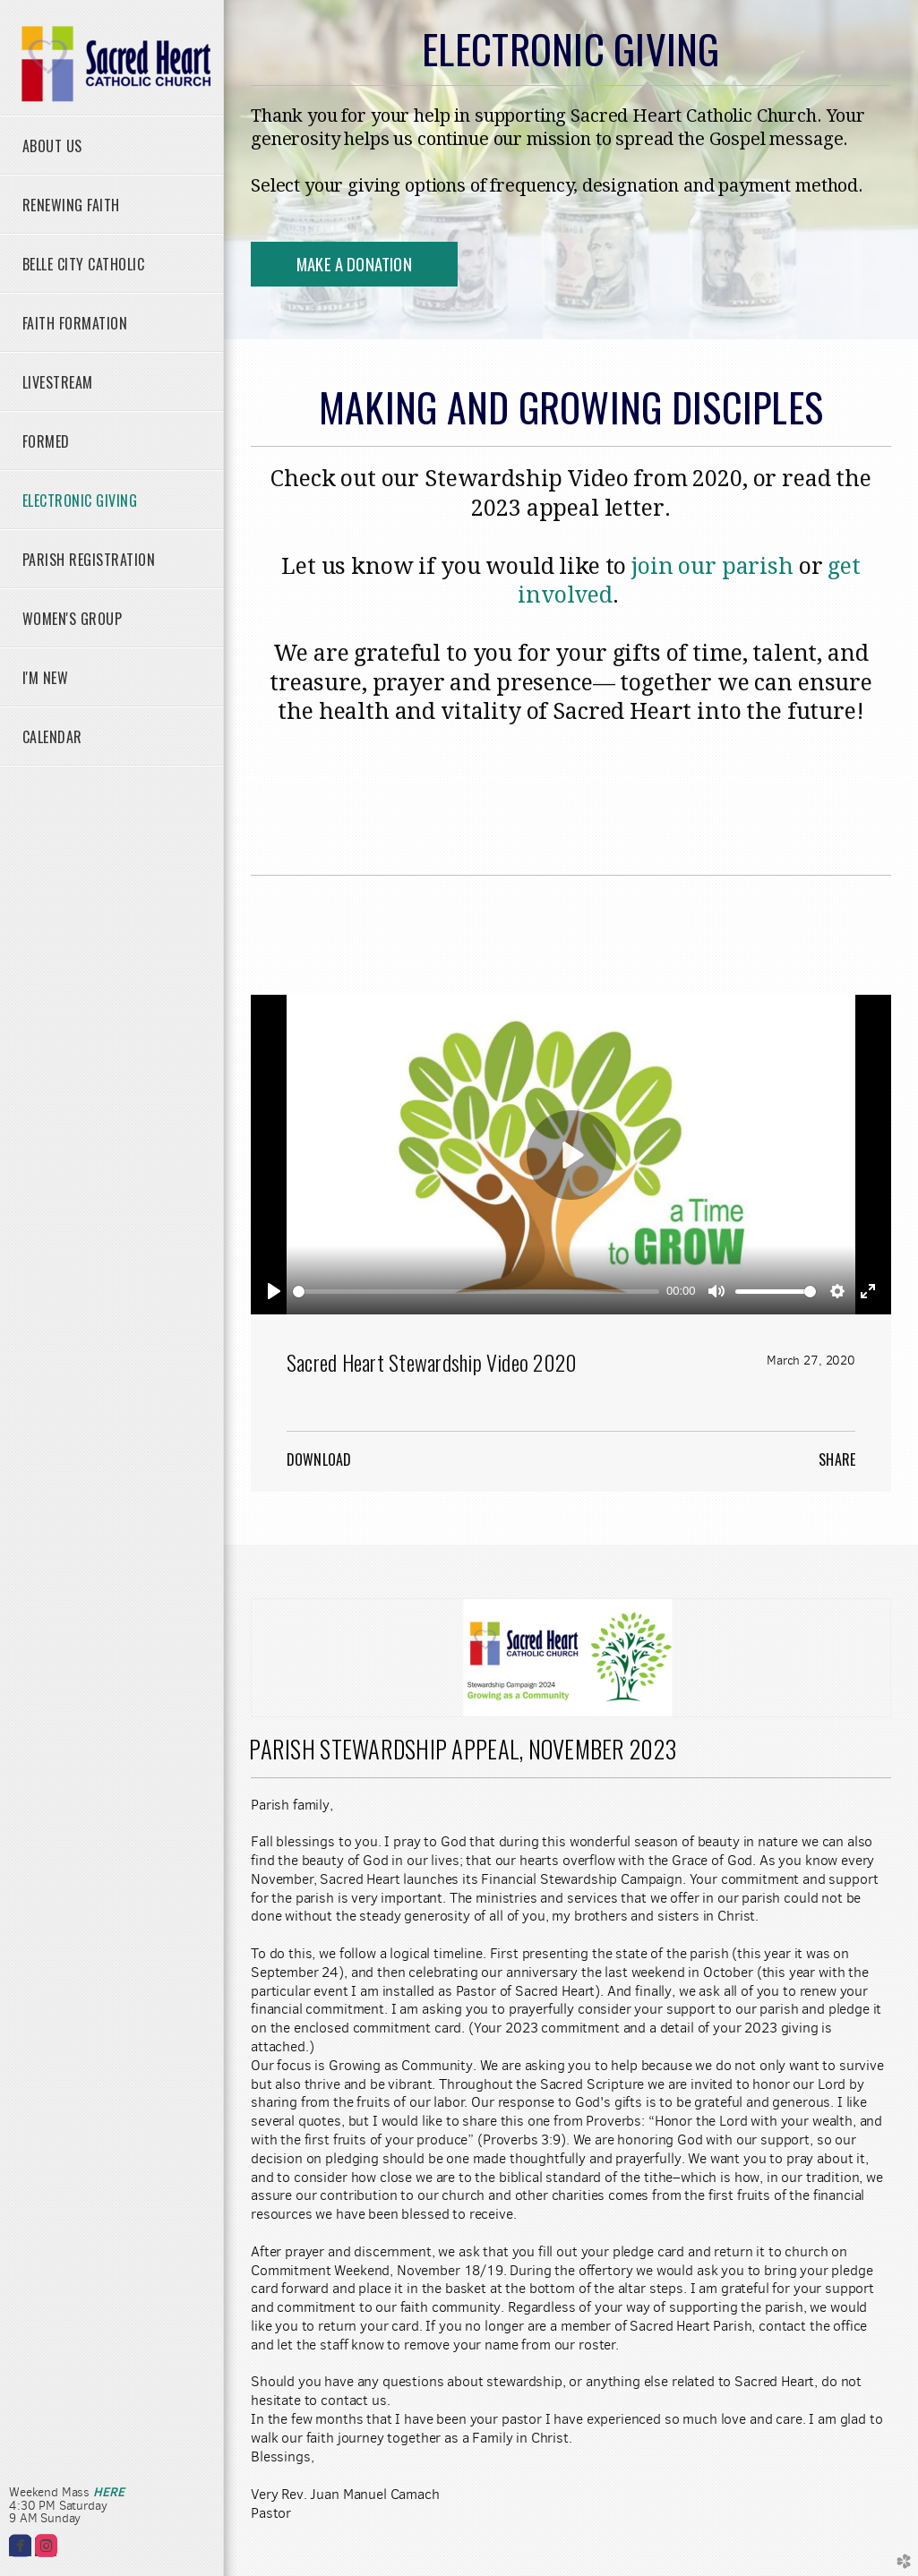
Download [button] (319, 1459)
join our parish (710, 566)
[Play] (274, 1291)
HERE (108, 2492)
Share (837, 1459)
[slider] (476, 1291)
